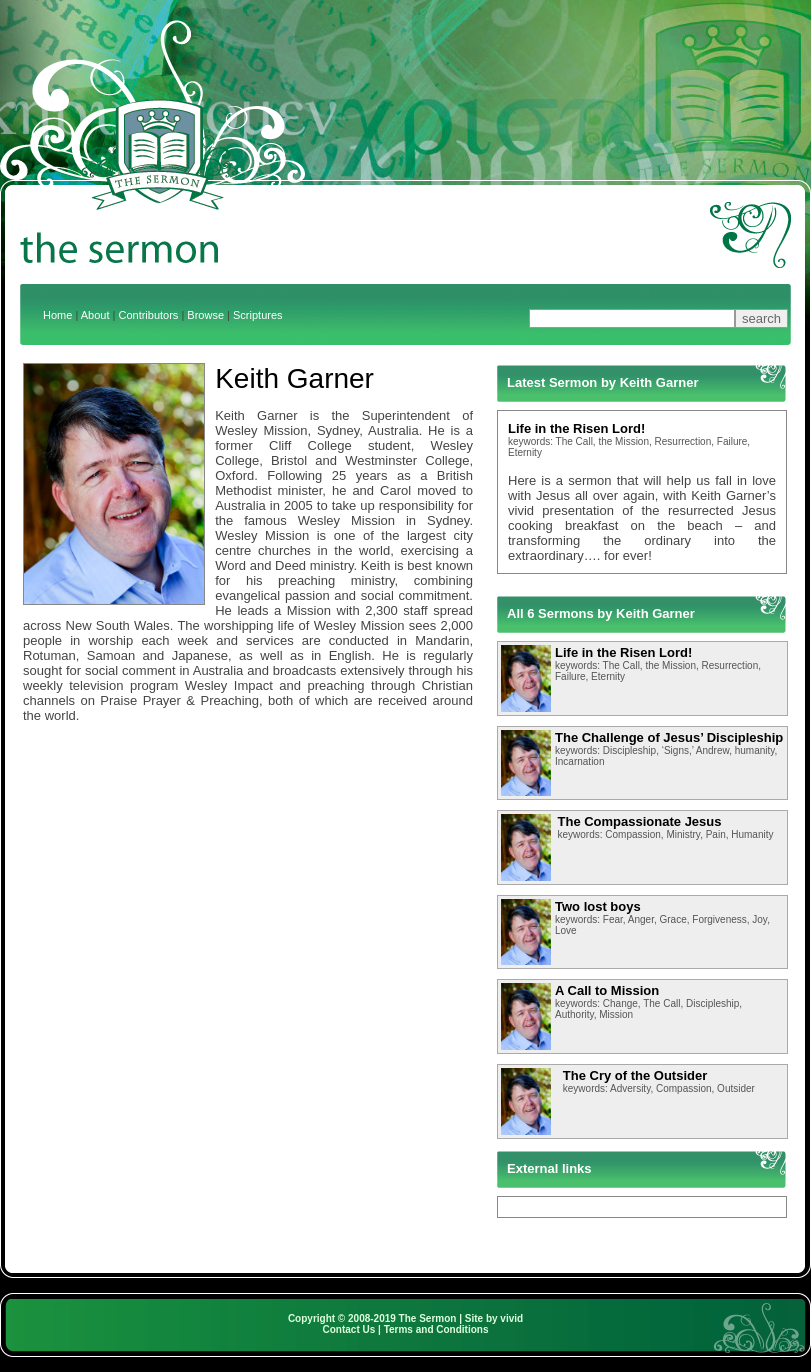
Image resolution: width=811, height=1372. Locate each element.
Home (57, 315)
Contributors (148, 315)
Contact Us (349, 1329)
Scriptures (258, 315)
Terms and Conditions (436, 1329)
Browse (205, 315)
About (95, 315)
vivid (511, 1318)
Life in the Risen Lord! (576, 428)
